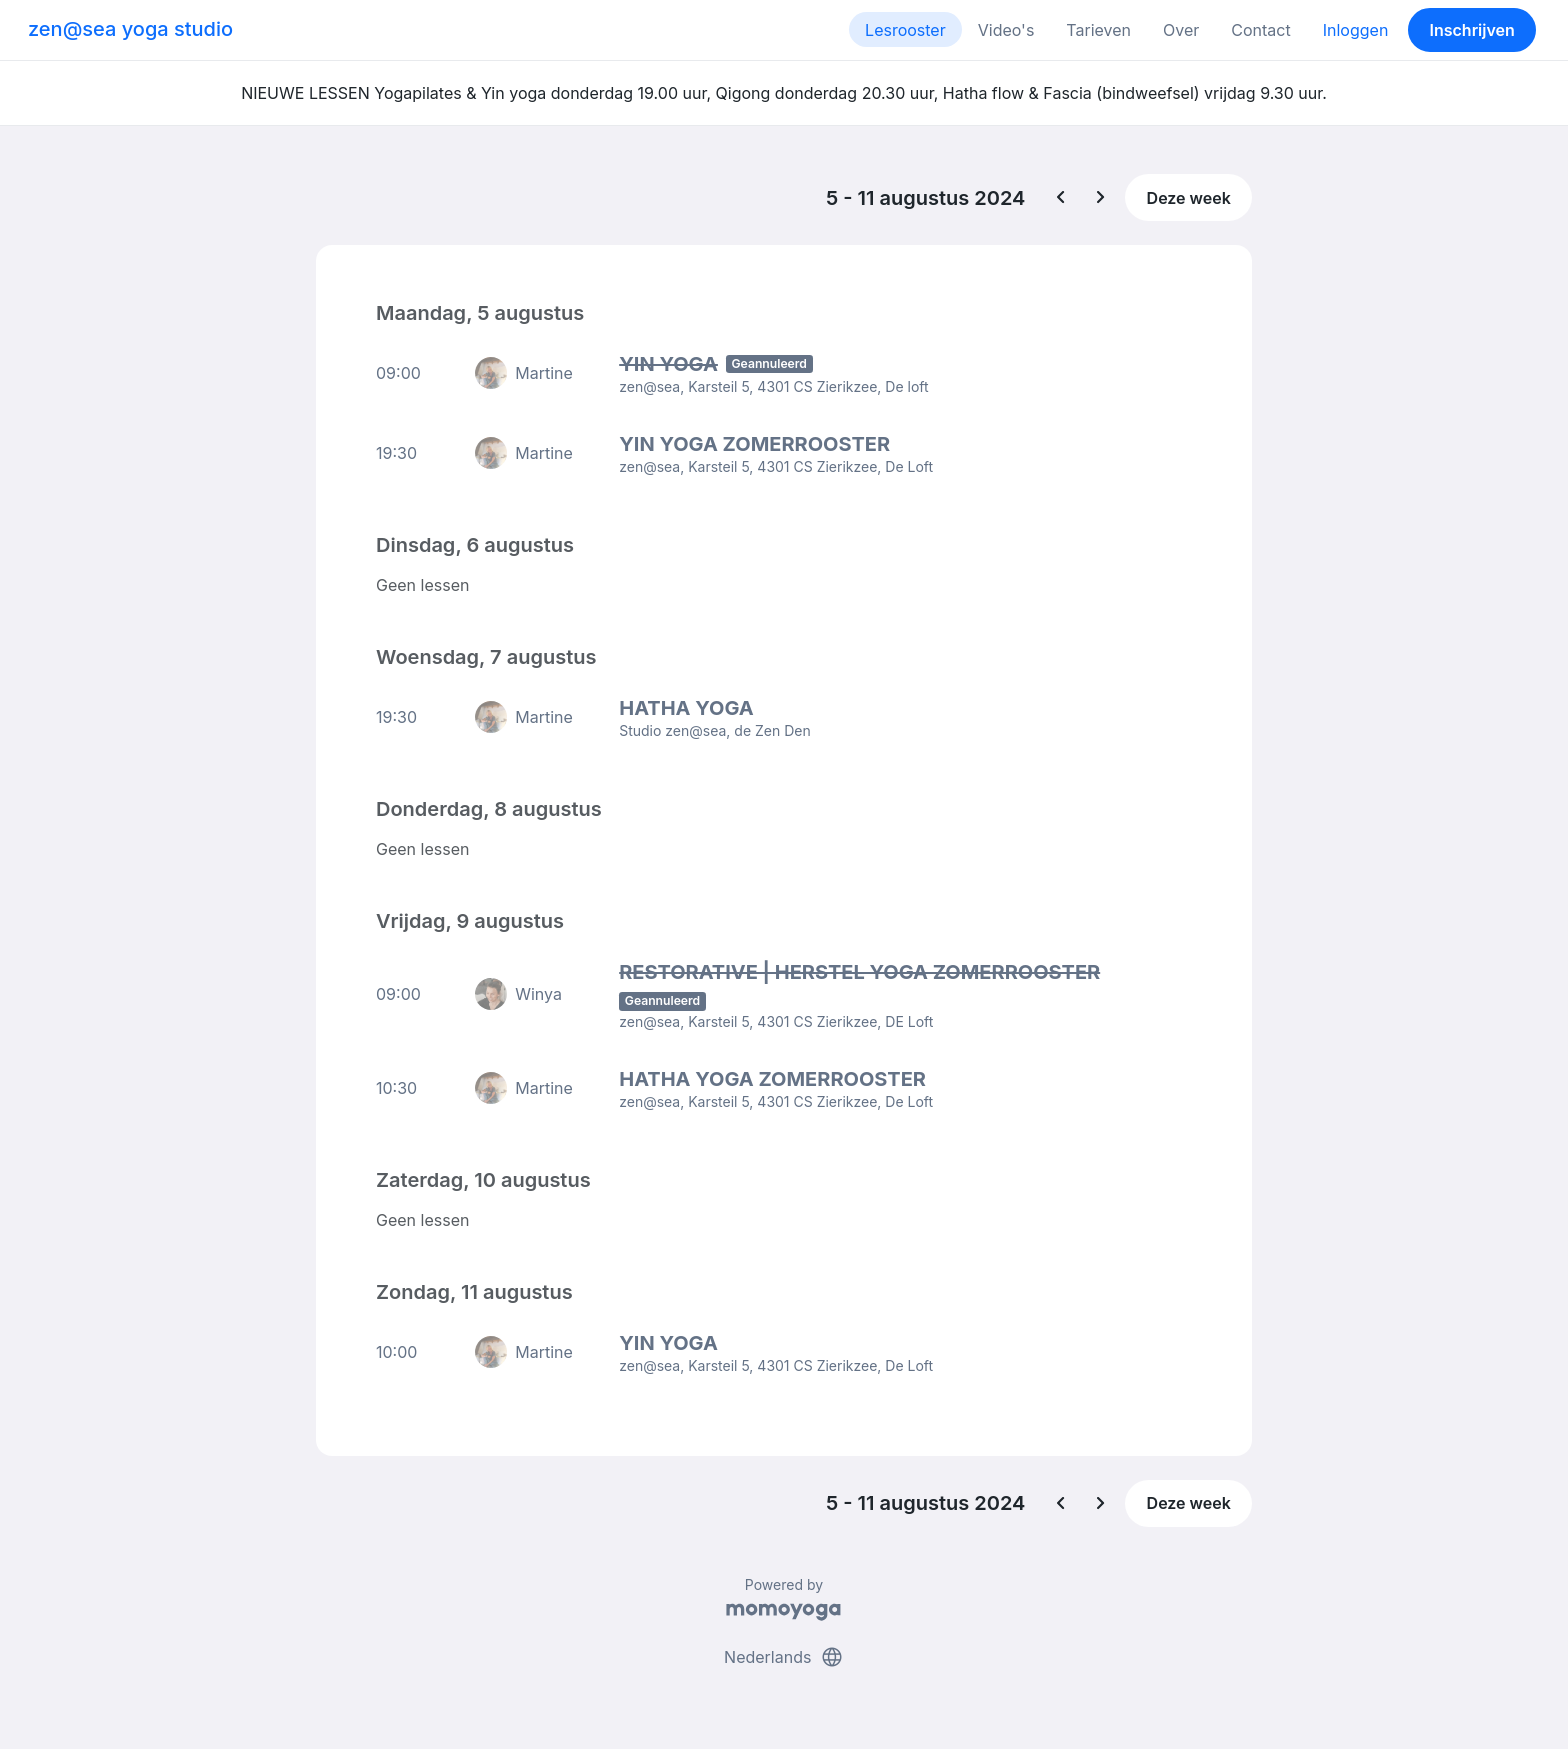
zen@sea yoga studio (130, 29)
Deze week (1189, 198)
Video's (1006, 30)
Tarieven (1098, 30)
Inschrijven (1472, 30)
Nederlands (784, 1657)
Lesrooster (905, 30)
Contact (1260, 30)
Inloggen (1356, 30)
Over (1181, 30)
